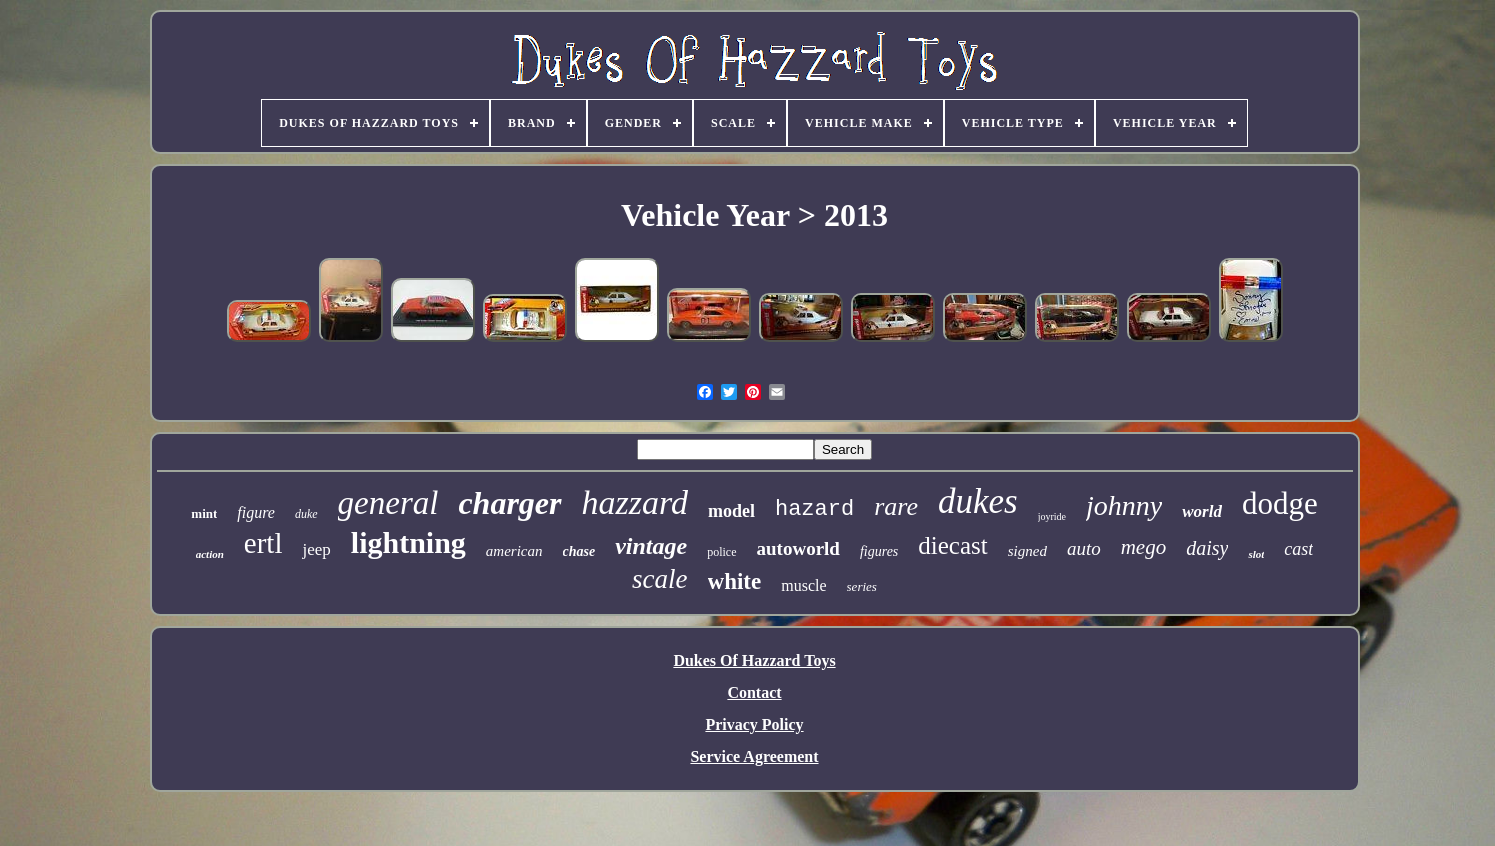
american (514, 551)
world (1202, 511)
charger (509, 503)
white (735, 581)
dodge (1280, 503)
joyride (1052, 516)
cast (1298, 549)
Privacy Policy (754, 724)
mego (1144, 547)
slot (1256, 554)
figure (256, 512)
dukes (978, 501)
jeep (316, 549)
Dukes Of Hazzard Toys (754, 660)
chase (579, 551)
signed (1027, 551)
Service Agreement (754, 756)
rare (896, 506)
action (210, 554)
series (862, 586)
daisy (1207, 548)
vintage (651, 546)
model (731, 511)
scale (659, 579)
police (721, 552)
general (388, 503)
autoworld (798, 548)
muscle (803, 585)
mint (204, 513)
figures (879, 551)
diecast (952, 545)
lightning (408, 542)
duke (306, 514)
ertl (263, 543)
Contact (754, 692)
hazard (814, 509)
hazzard (635, 502)
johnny (1124, 505)
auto (1084, 548)
